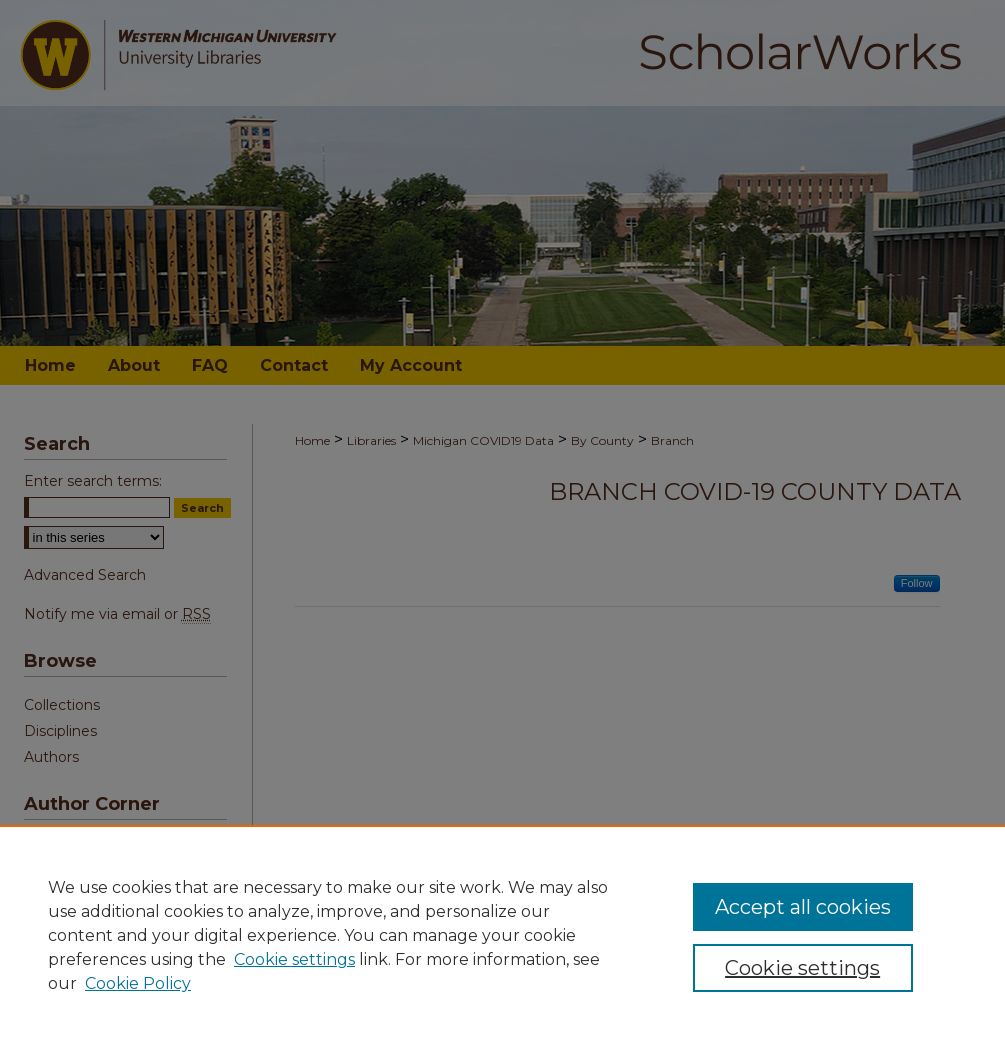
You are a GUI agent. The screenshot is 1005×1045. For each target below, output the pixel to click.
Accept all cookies (803, 907)
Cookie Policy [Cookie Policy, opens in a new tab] (138, 983)
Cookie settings (294, 959)
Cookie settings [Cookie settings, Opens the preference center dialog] (802, 968)
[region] (502, 935)
